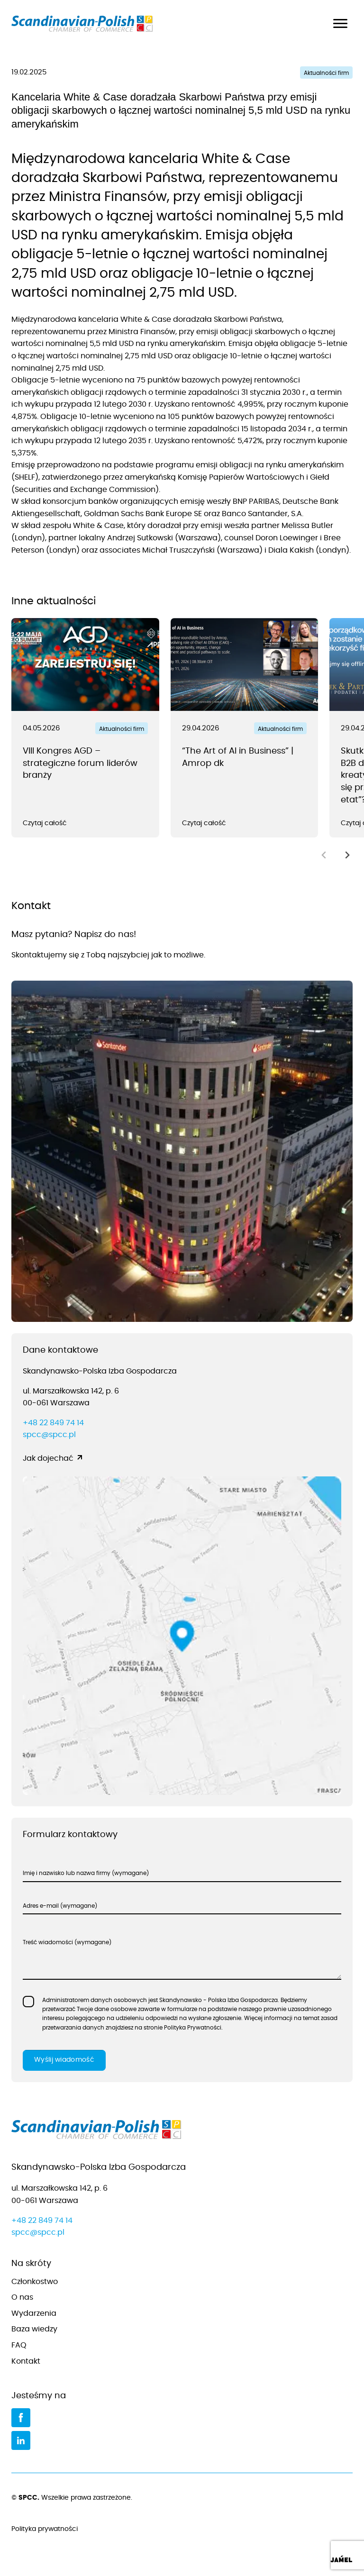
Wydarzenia (33, 2313)
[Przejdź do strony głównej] (182, 2131)
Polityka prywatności (182, 2529)
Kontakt (25, 2361)
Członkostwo (34, 2281)
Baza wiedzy (34, 2329)
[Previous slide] (324, 855)
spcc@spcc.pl (49, 1434)
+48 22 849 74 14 (53, 1423)
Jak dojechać (48, 1458)
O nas (22, 2297)
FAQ (19, 2345)
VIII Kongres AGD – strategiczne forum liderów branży (80, 763)
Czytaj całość (45, 823)
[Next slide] (347, 855)
